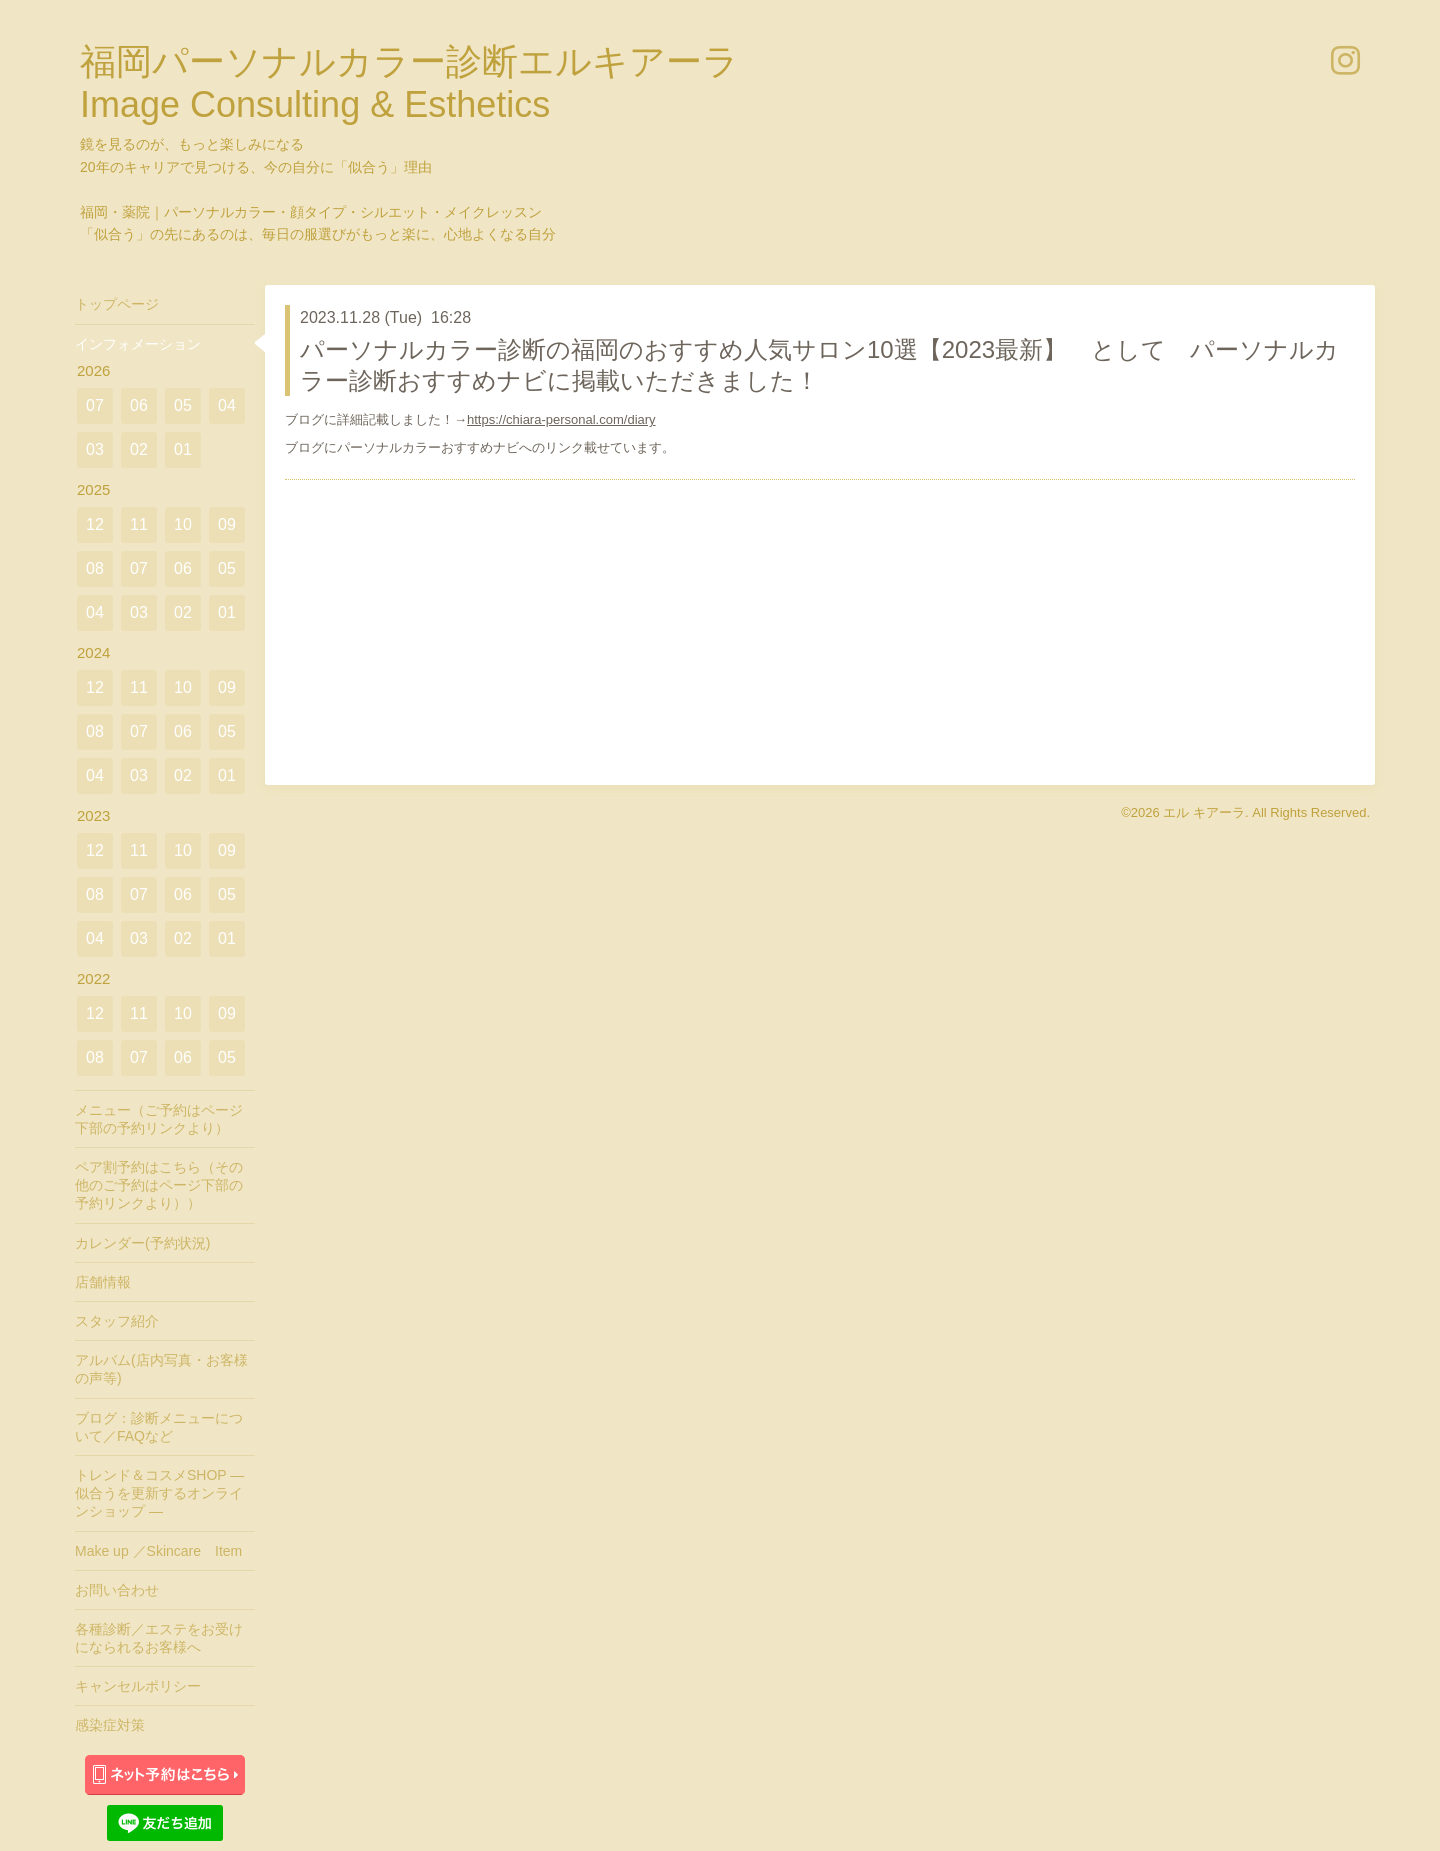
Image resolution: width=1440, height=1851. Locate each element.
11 (139, 524)
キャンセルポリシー (138, 1686)
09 (227, 524)
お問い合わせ (117, 1590)
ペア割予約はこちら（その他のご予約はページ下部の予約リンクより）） (159, 1185)
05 (183, 405)
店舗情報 (103, 1282)
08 (95, 568)
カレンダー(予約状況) (142, 1243)
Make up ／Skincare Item (158, 1551)
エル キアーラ (1204, 812)
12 (95, 524)
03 (95, 449)
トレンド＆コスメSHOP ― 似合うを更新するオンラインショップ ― (159, 1493)
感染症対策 (110, 1725)
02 (139, 449)
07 (95, 405)
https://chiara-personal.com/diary (561, 419)
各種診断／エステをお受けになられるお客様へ (159, 1638)
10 (183, 524)
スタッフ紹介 (117, 1321)
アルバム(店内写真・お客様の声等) (161, 1369)
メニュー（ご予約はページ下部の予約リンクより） (159, 1119)
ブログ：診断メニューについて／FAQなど (159, 1427)
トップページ (117, 304)
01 (183, 449)
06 (139, 405)
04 (227, 405)
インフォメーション (138, 344)
